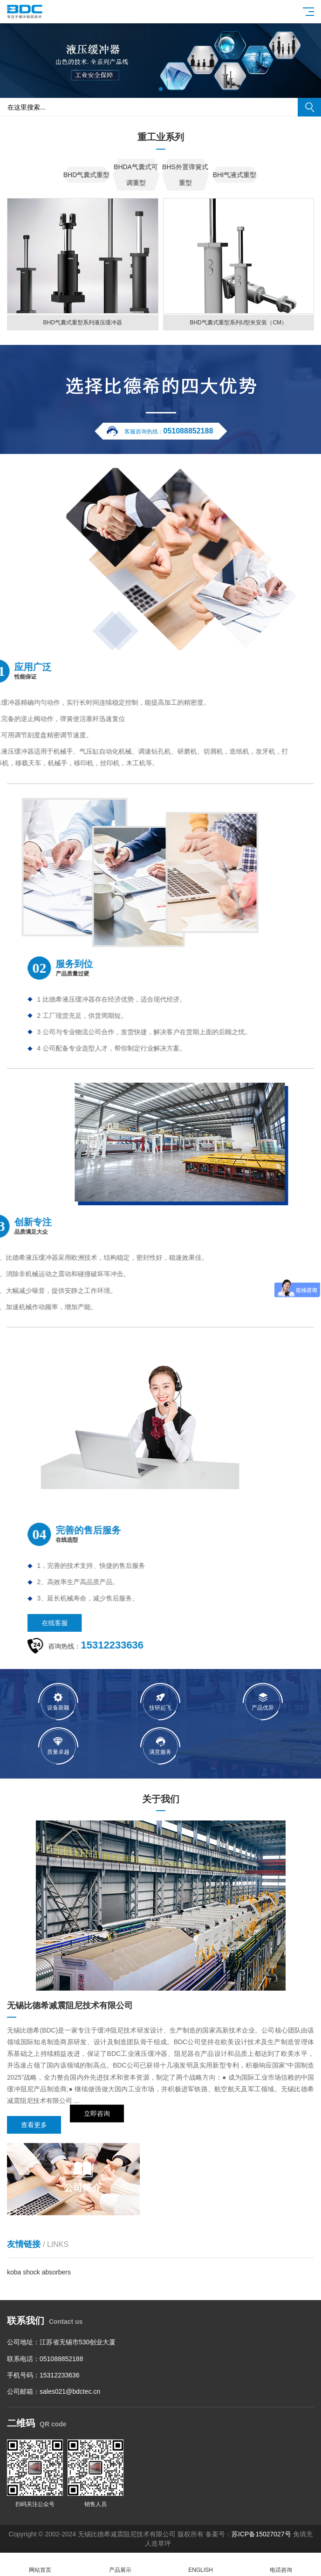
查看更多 (34, 2125)
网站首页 (40, 2564)
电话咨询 (281, 2564)
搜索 (309, 107)
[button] (161, 89)
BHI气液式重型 (234, 175)
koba (15, 2272)
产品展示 (120, 2564)
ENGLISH (201, 2564)
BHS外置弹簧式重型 (185, 174)
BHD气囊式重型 (86, 175)
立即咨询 (97, 2125)
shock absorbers (47, 2272)
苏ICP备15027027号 (261, 2534)
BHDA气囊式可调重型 (136, 174)
